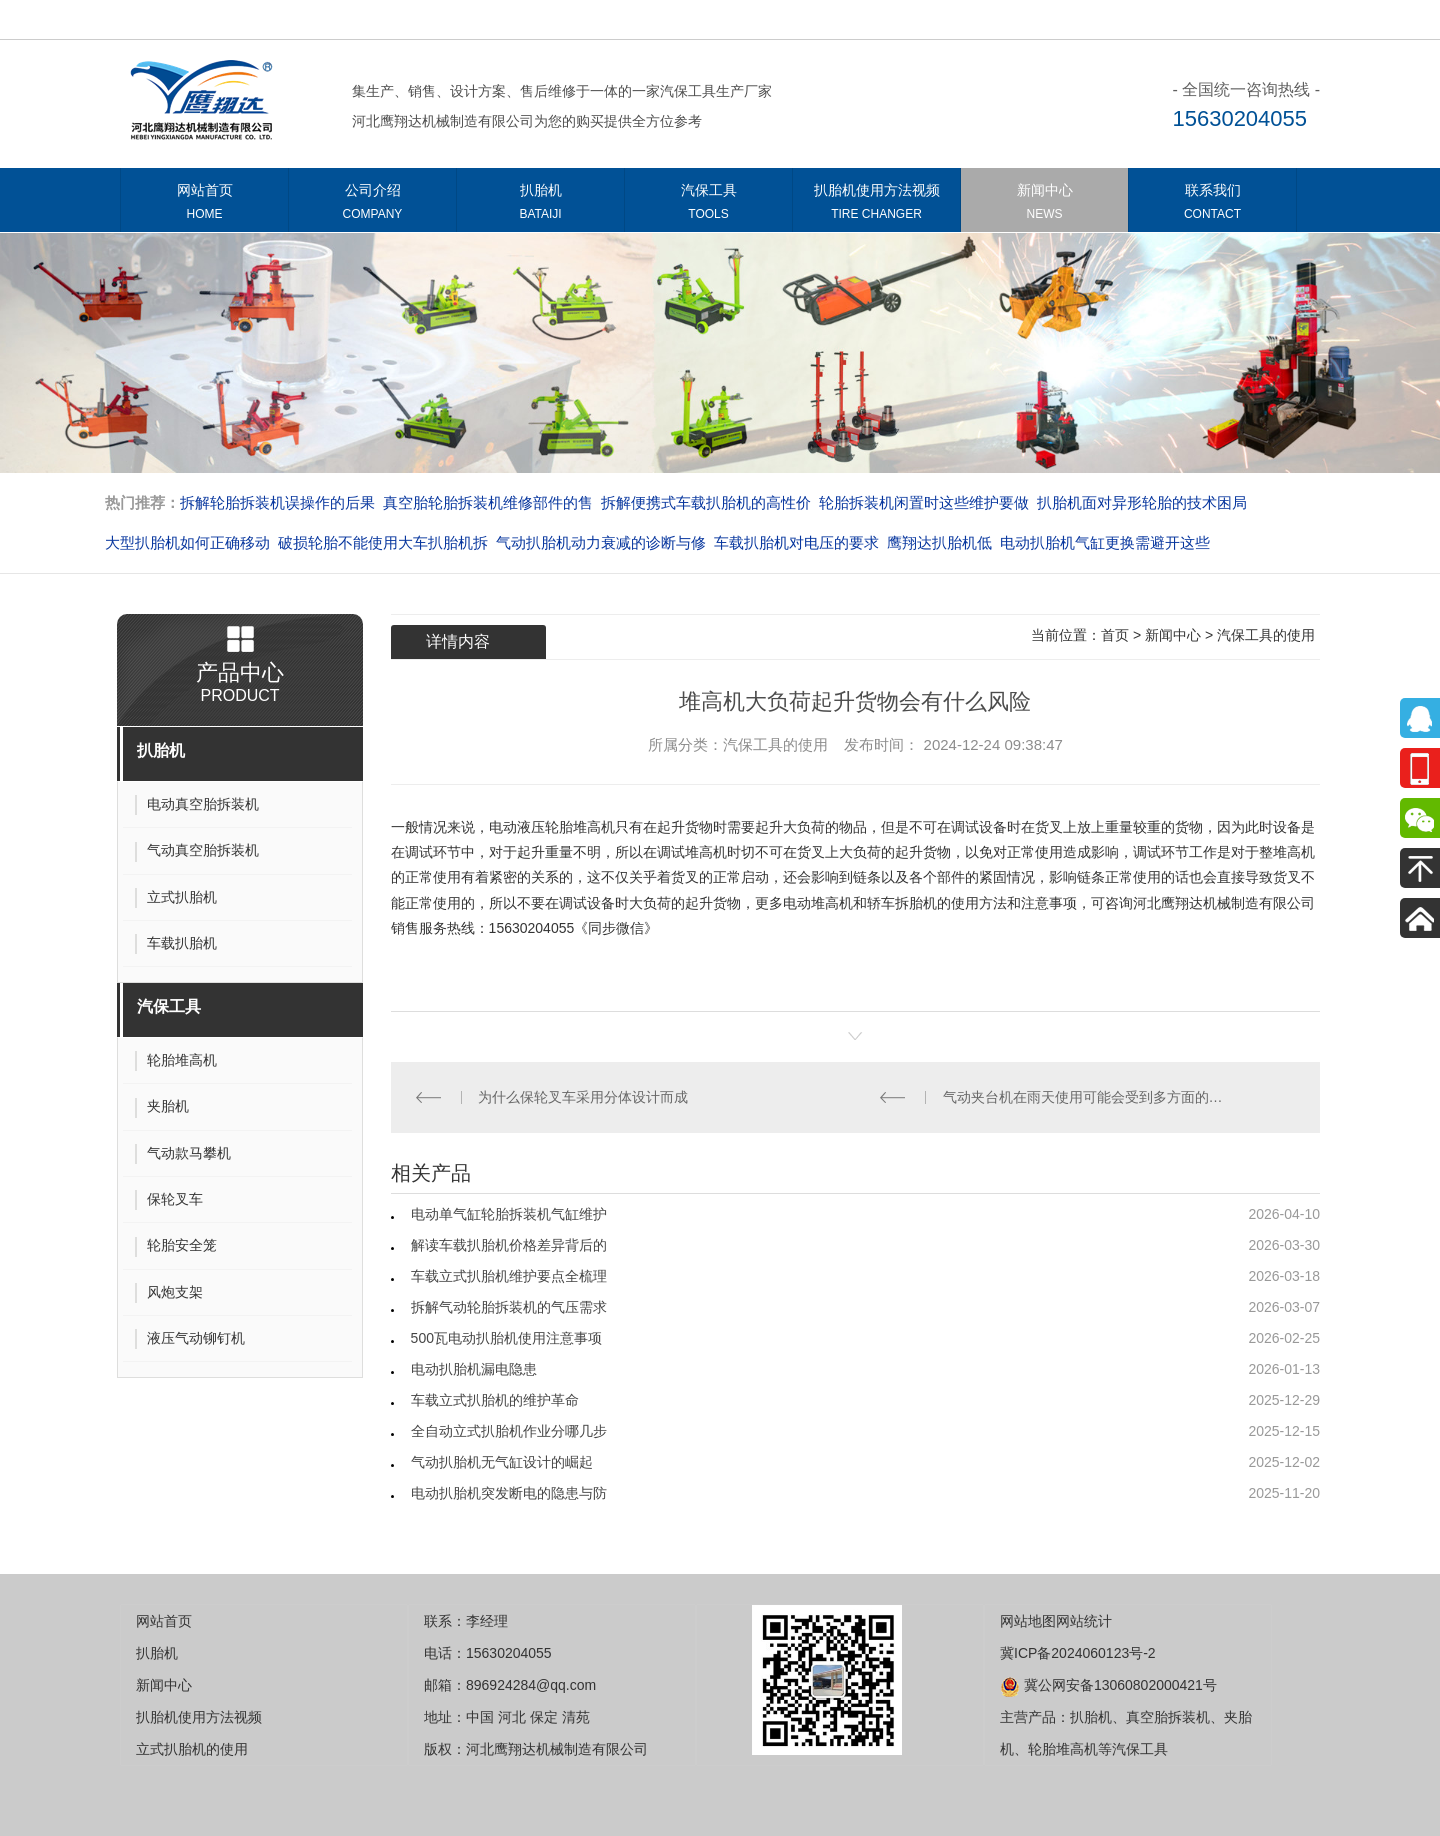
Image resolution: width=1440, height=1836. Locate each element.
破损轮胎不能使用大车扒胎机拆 (383, 542)
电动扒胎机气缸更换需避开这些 (1105, 542)
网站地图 (1028, 1621)
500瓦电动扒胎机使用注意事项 (506, 1338)
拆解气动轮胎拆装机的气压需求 (509, 1307)
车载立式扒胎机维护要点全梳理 (509, 1276)
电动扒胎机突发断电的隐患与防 (509, 1493)
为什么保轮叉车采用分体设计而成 (583, 1097)
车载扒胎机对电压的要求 (796, 542)
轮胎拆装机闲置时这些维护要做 (924, 502)
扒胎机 (540, 205)
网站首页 (204, 205)
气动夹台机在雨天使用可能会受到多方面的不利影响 (1088, 1097)
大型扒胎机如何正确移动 (187, 542)
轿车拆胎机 (902, 903)
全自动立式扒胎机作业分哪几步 (509, 1431)
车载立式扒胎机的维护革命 (495, 1400)
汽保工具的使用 (1266, 635)
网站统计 (1084, 1621)
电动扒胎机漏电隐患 (474, 1369)
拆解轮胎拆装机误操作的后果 (277, 502)
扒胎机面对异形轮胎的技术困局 (1142, 502)
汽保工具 (708, 205)
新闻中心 (1044, 205)
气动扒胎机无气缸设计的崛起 (502, 1462)
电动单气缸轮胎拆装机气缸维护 (509, 1214)
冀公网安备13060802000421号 (1108, 1685)
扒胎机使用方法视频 (876, 205)
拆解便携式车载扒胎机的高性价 (706, 502)
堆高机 (706, 852)
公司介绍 (372, 205)
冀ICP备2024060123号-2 (1078, 1653)
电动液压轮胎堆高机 (552, 827)
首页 (1115, 635)
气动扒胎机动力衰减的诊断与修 (601, 542)
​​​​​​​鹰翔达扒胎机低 (939, 542)
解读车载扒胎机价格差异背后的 (509, 1245)
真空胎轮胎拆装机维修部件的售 (488, 502)
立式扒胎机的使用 (192, 1749)
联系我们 (1212, 205)
